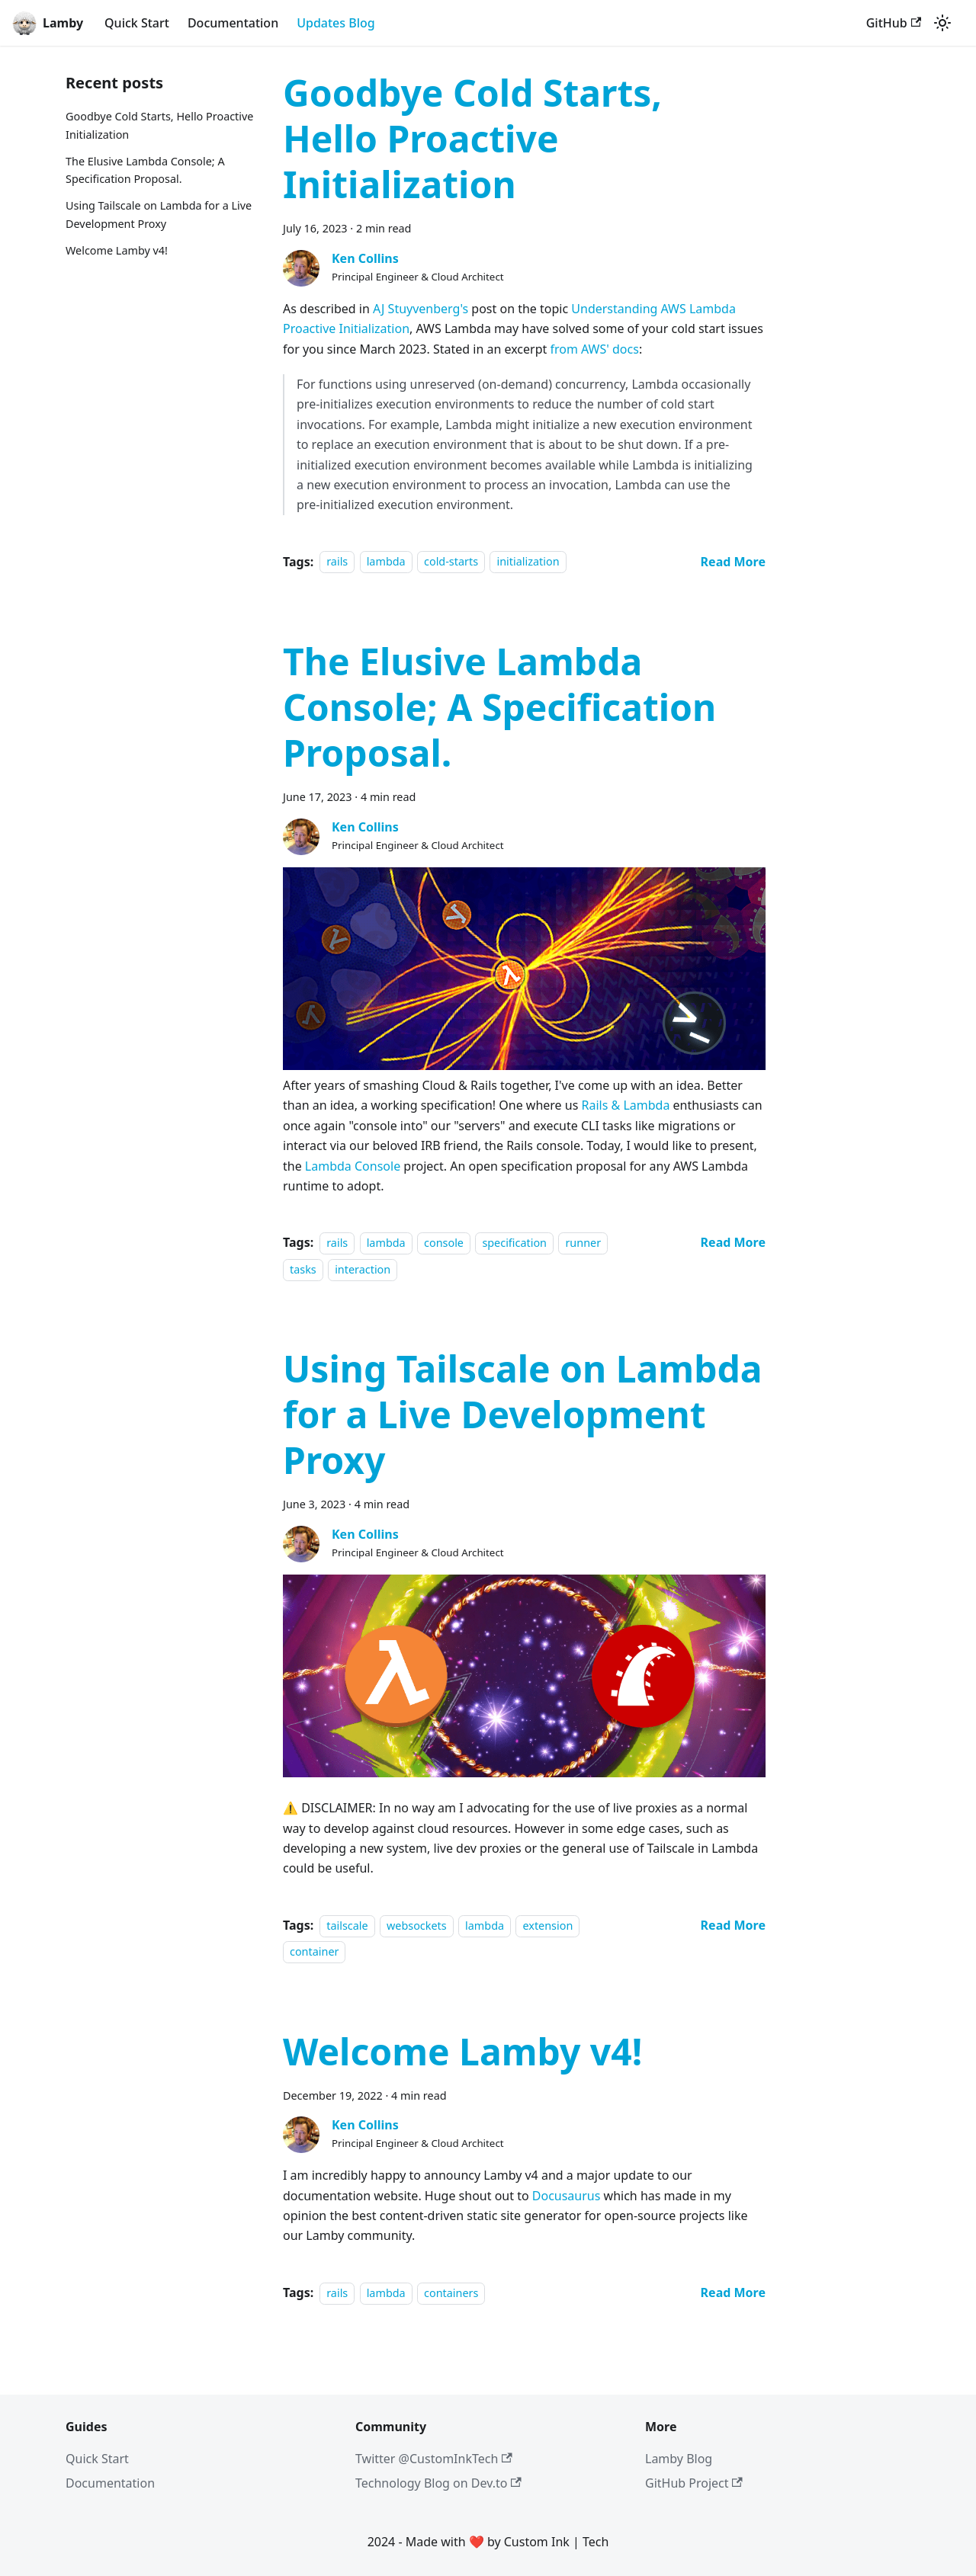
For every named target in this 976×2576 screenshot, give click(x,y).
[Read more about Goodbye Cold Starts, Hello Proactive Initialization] (733, 561)
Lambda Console (352, 1166)
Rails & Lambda (626, 1105)
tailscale (347, 1925)
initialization (527, 562)
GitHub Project (694, 2483)
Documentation (233, 22)
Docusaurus (566, 2195)
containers (451, 2293)
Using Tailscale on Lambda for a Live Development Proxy (159, 214)
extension (547, 1925)
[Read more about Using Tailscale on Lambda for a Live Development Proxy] (733, 1925)
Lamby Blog (678, 2458)
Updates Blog (336, 22)
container (314, 1951)
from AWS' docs (594, 349)
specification (514, 1242)
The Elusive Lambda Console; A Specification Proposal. (145, 170)
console (444, 1242)
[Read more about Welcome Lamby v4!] (733, 2292)
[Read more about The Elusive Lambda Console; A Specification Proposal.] (733, 1242)
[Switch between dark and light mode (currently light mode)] (942, 23)
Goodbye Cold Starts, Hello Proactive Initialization (159, 125)
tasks (303, 1269)
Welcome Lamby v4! (117, 250)
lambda (386, 562)
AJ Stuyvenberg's (420, 308)
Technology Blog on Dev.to (438, 2483)
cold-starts (451, 562)
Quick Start (136, 22)
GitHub (893, 22)
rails (337, 562)
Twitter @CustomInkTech (433, 2458)
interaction (362, 1269)
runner (583, 1242)
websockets (417, 1925)
